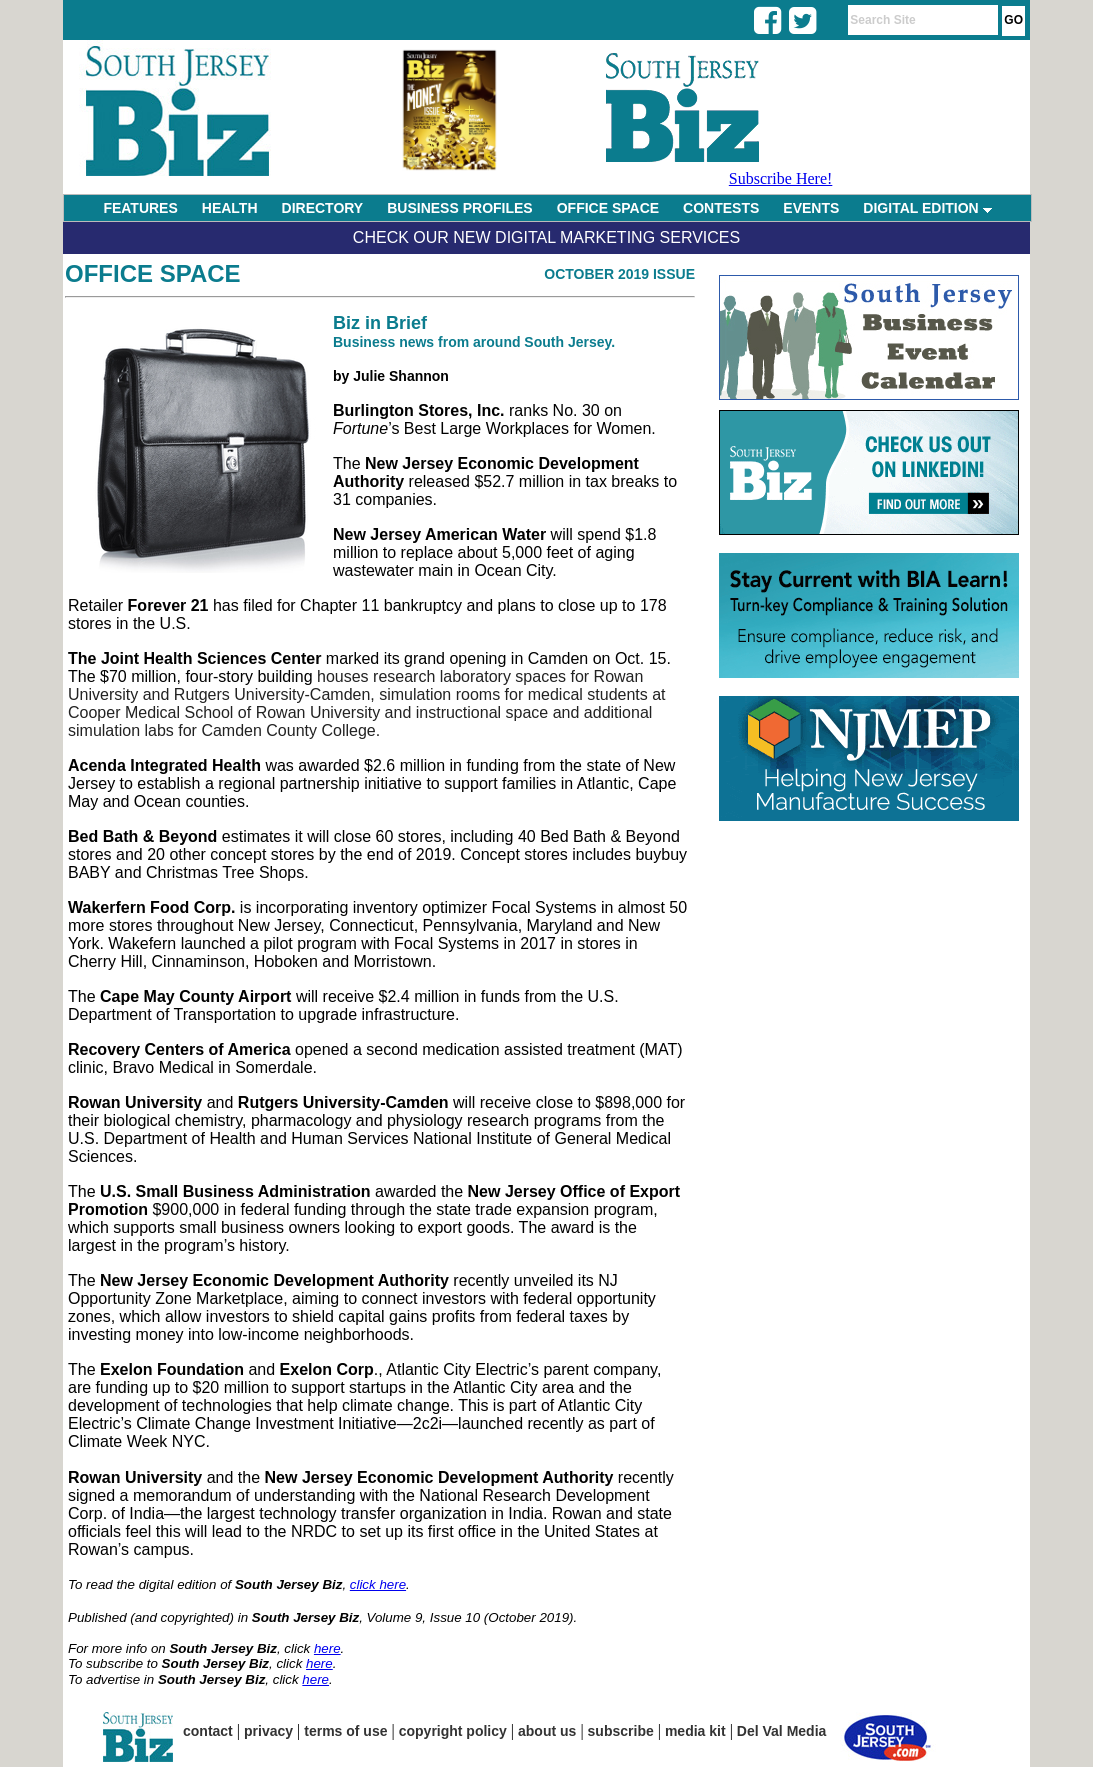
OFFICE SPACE (608, 208)
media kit (695, 1731)
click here (378, 1584)
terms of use (345, 1731)
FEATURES (140, 208)
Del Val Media (781, 1731)
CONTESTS (721, 208)
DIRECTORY (323, 208)
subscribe (621, 1731)
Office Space (153, 273)
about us (547, 1731)
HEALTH (230, 208)
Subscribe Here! (781, 178)
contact (208, 1731)
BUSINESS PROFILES (459, 208)
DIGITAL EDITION (927, 208)
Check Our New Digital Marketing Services (546, 237)
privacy (268, 1731)
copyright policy (453, 1731)
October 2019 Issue (619, 274)
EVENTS (811, 208)
